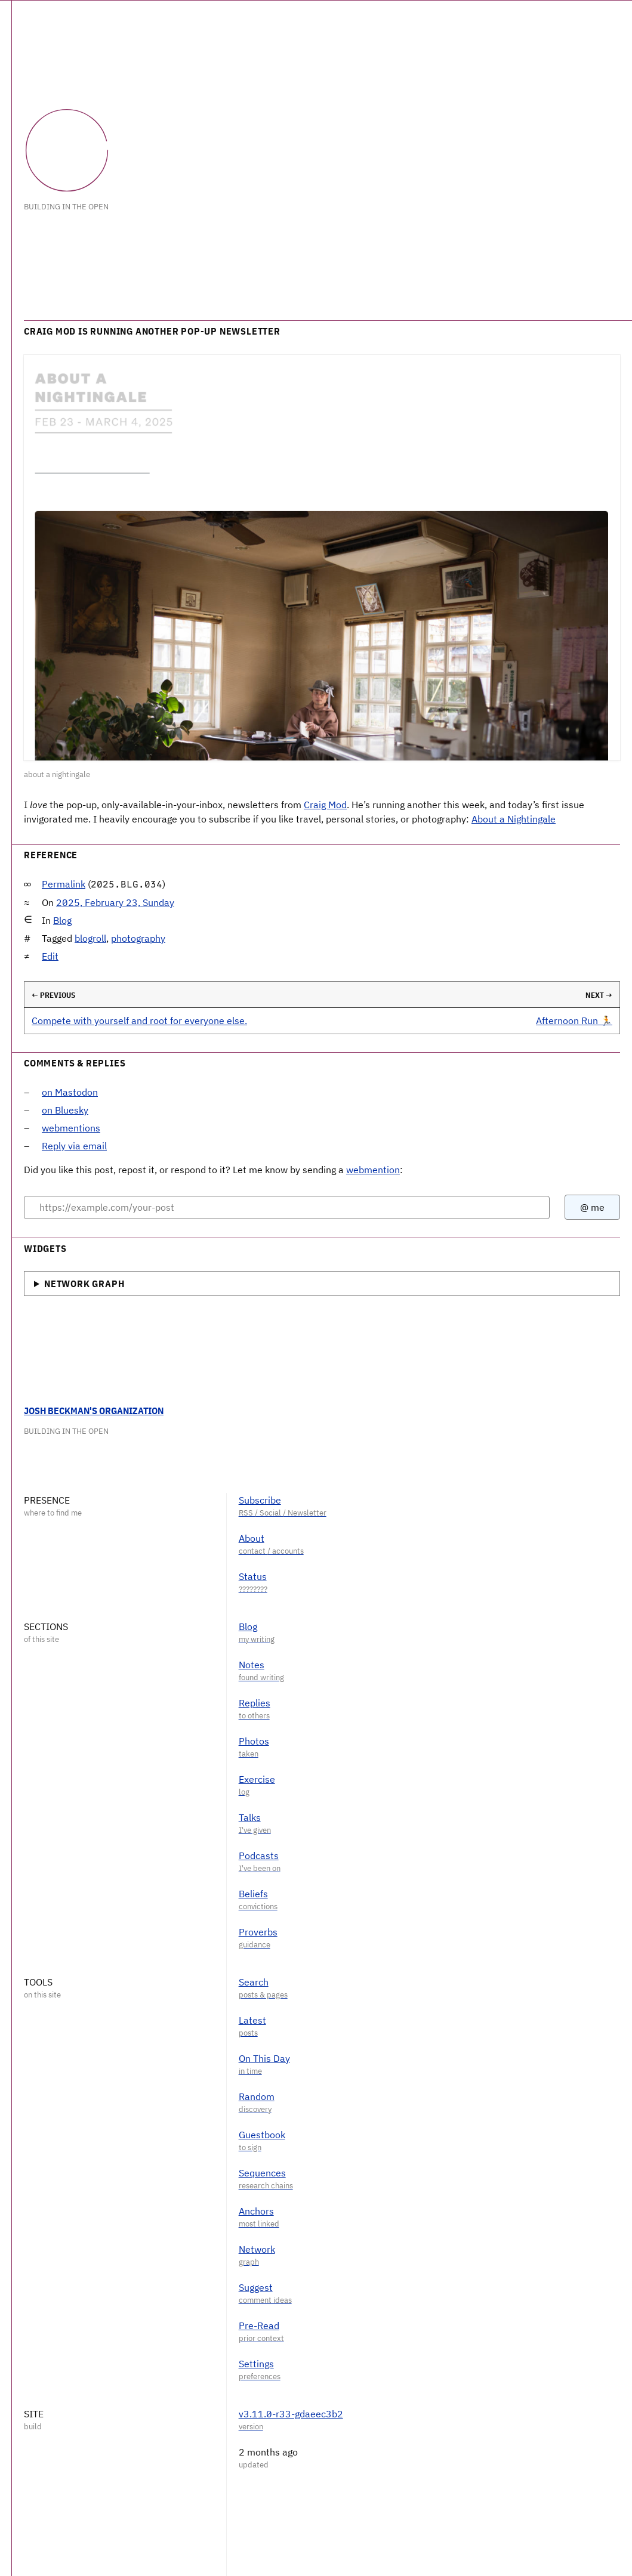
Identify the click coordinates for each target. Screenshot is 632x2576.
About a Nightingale (513, 819)
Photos (254, 1741)
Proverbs (258, 1932)
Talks (250, 1817)
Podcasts (259, 1855)
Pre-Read (259, 2325)
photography (138, 938)
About (251, 1538)
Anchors (256, 2211)
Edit (50, 956)
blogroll (90, 938)
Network (257, 2249)
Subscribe (260, 1500)
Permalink (63, 884)
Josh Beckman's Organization (94, 1411)
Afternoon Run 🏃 (574, 1020)
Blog (62, 920)
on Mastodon (70, 1092)
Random (257, 2096)
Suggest (256, 2287)
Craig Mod (325, 805)
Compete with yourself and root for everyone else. (139, 1020)
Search (254, 1982)
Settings (256, 2364)
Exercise (257, 1779)
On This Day (264, 2058)
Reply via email (74, 1146)
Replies (254, 1703)
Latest (252, 2020)
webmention (373, 1170)
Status (253, 1576)
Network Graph (84, 1283)
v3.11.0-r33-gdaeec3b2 (291, 2414)
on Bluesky (65, 1110)
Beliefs (253, 1894)
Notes (251, 1665)
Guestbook (262, 2135)
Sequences (262, 2173)
